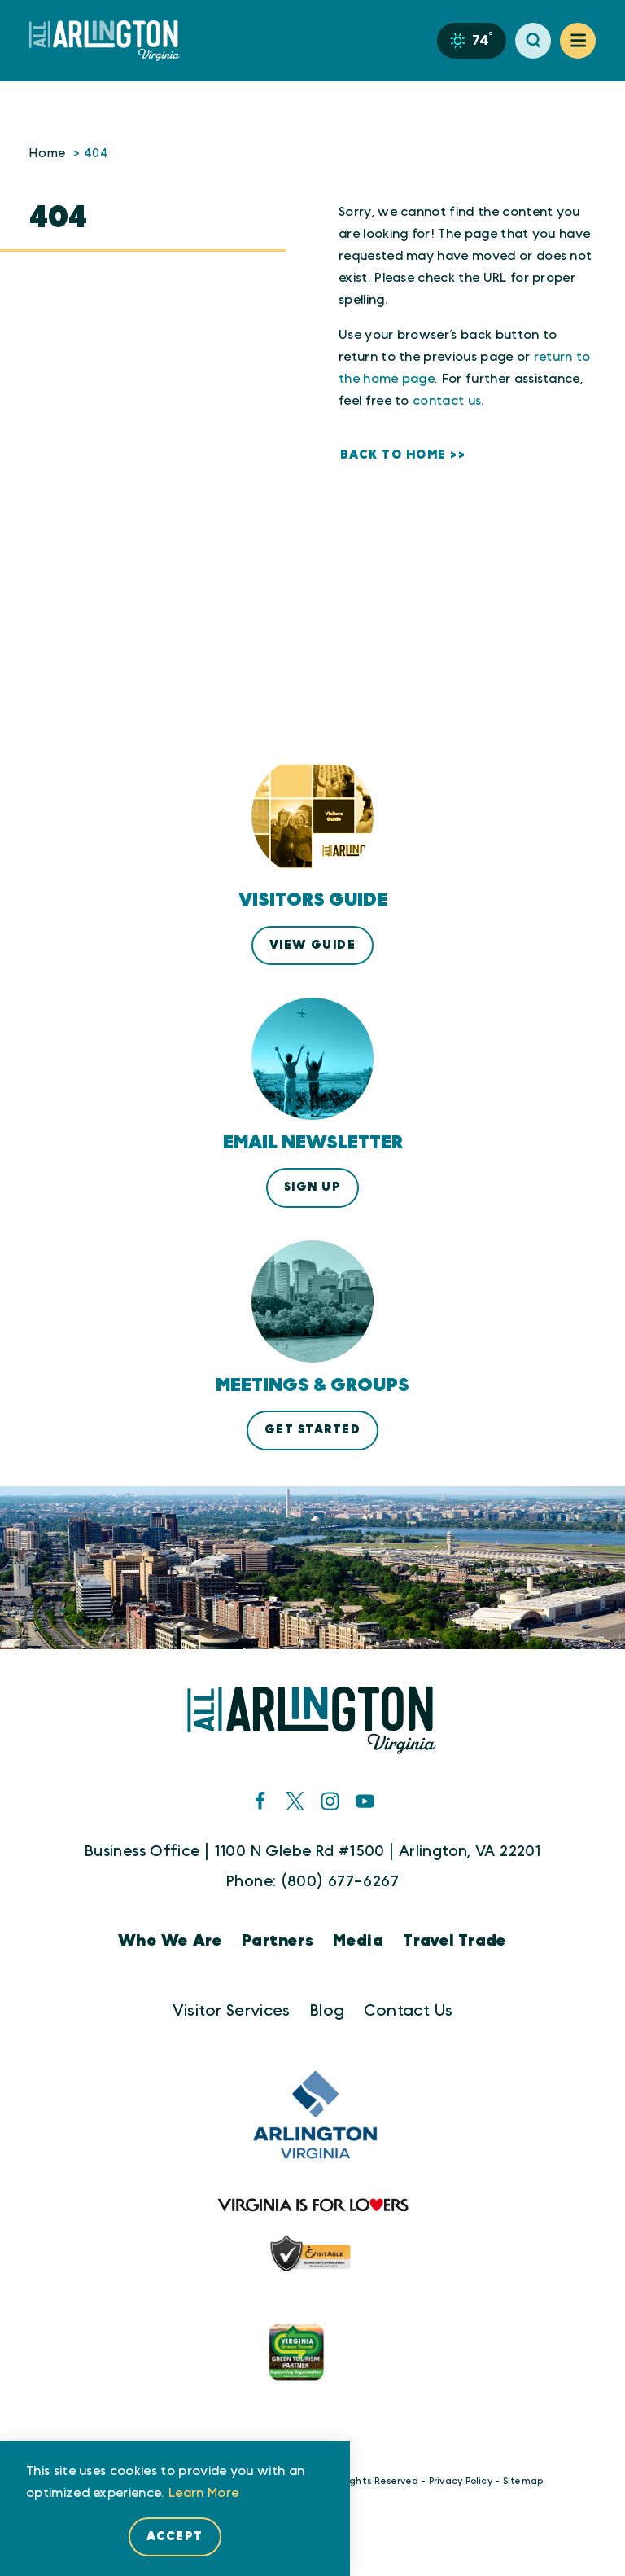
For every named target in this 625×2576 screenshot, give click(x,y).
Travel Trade (455, 1941)
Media (358, 1941)
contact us (447, 400)
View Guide (312, 945)
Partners (277, 1941)
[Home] (111, 41)
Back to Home (393, 455)
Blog (327, 2011)
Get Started (312, 1430)
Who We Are (170, 1941)
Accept (174, 2536)
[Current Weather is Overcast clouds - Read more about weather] (472, 41)
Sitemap (523, 2481)
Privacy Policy (460, 2481)
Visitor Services (232, 2011)
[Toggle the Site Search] (533, 41)
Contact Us (408, 2011)
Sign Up (312, 1187)
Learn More (203, 2492)
